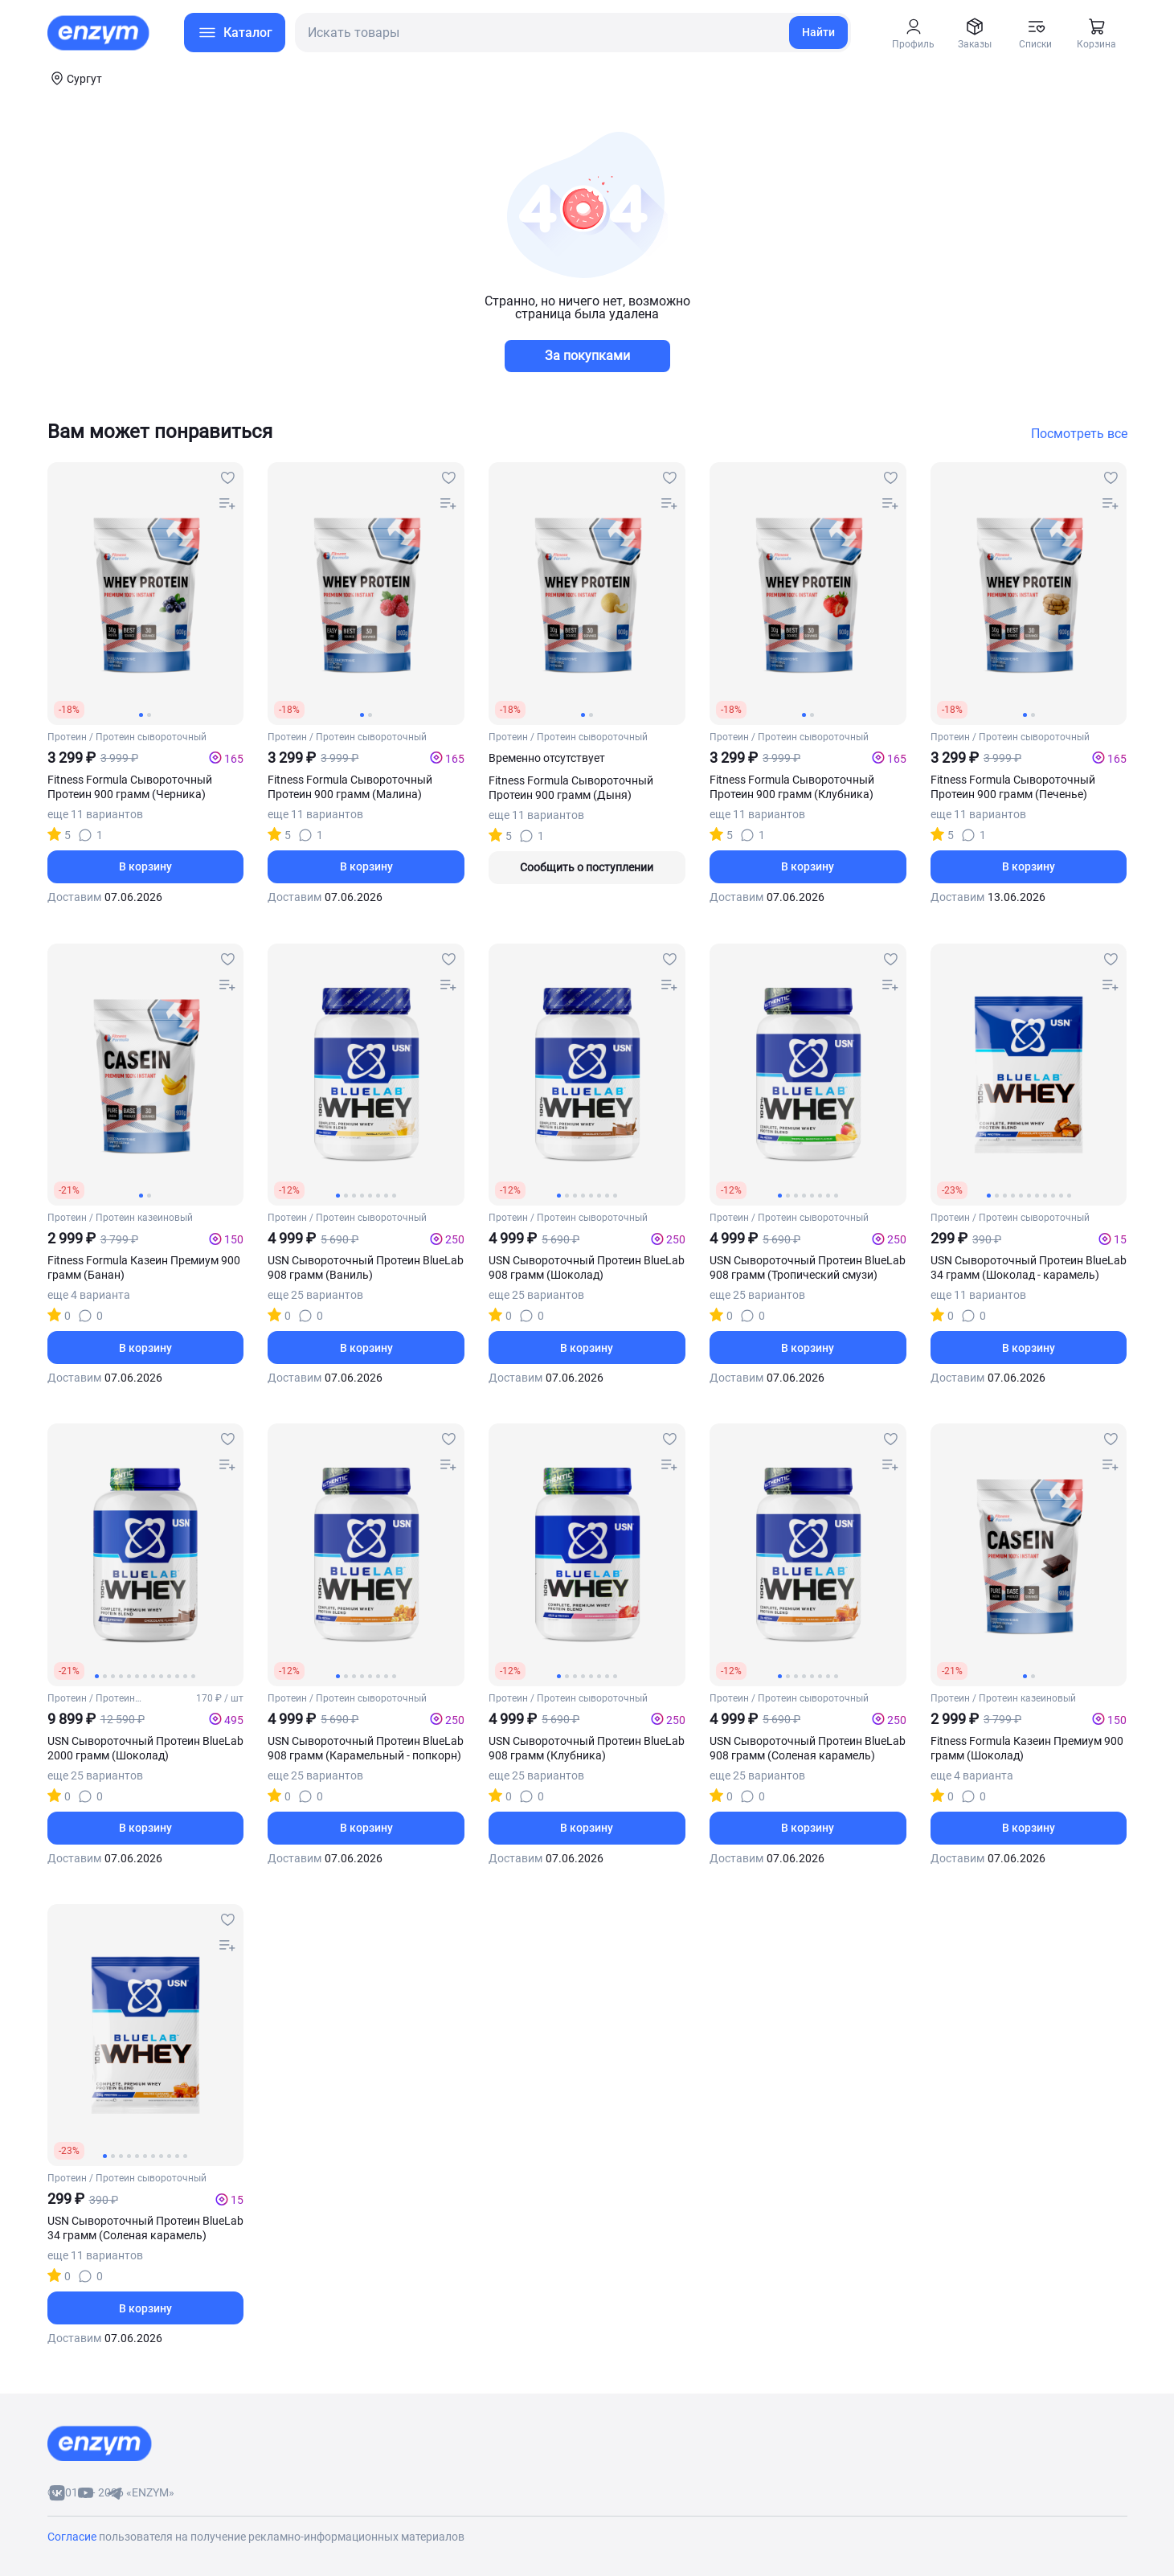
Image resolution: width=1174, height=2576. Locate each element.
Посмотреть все (1079, 434)
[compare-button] (227, 504)
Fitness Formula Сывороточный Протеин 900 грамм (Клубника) (792, 787)
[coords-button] (74, 78)
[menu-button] (234, 32)
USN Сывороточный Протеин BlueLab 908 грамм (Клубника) (587, 1748)
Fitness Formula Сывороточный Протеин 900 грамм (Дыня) (571, 787)
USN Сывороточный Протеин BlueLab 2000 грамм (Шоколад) (145, 1748)
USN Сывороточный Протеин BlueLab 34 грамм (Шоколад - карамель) (1029, 1267)
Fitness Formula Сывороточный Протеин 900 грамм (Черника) (129, 787)
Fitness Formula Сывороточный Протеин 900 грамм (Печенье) (1013, 787)
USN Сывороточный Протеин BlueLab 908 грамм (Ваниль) (366, 1267)
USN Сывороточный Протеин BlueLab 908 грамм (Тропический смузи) (808, 1267)
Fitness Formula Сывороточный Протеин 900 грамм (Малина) (350, 787)
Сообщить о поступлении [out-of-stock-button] (586, 867)
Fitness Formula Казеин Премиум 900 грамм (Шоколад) (1027, 1748)
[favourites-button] (227, 478)
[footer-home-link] (99, 2443)
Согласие (73, 2536)
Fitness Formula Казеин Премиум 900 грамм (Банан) (143, 1267)
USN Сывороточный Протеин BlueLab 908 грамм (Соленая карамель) (808, 1748)
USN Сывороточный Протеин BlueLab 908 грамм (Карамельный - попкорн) (366, 1748)
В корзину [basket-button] (145, 866)
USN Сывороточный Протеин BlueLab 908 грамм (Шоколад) (587, 1267)
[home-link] (99, 33)
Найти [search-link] (818, 32)
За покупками (587, 355)
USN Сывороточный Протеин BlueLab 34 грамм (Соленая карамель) (145, 2228)
